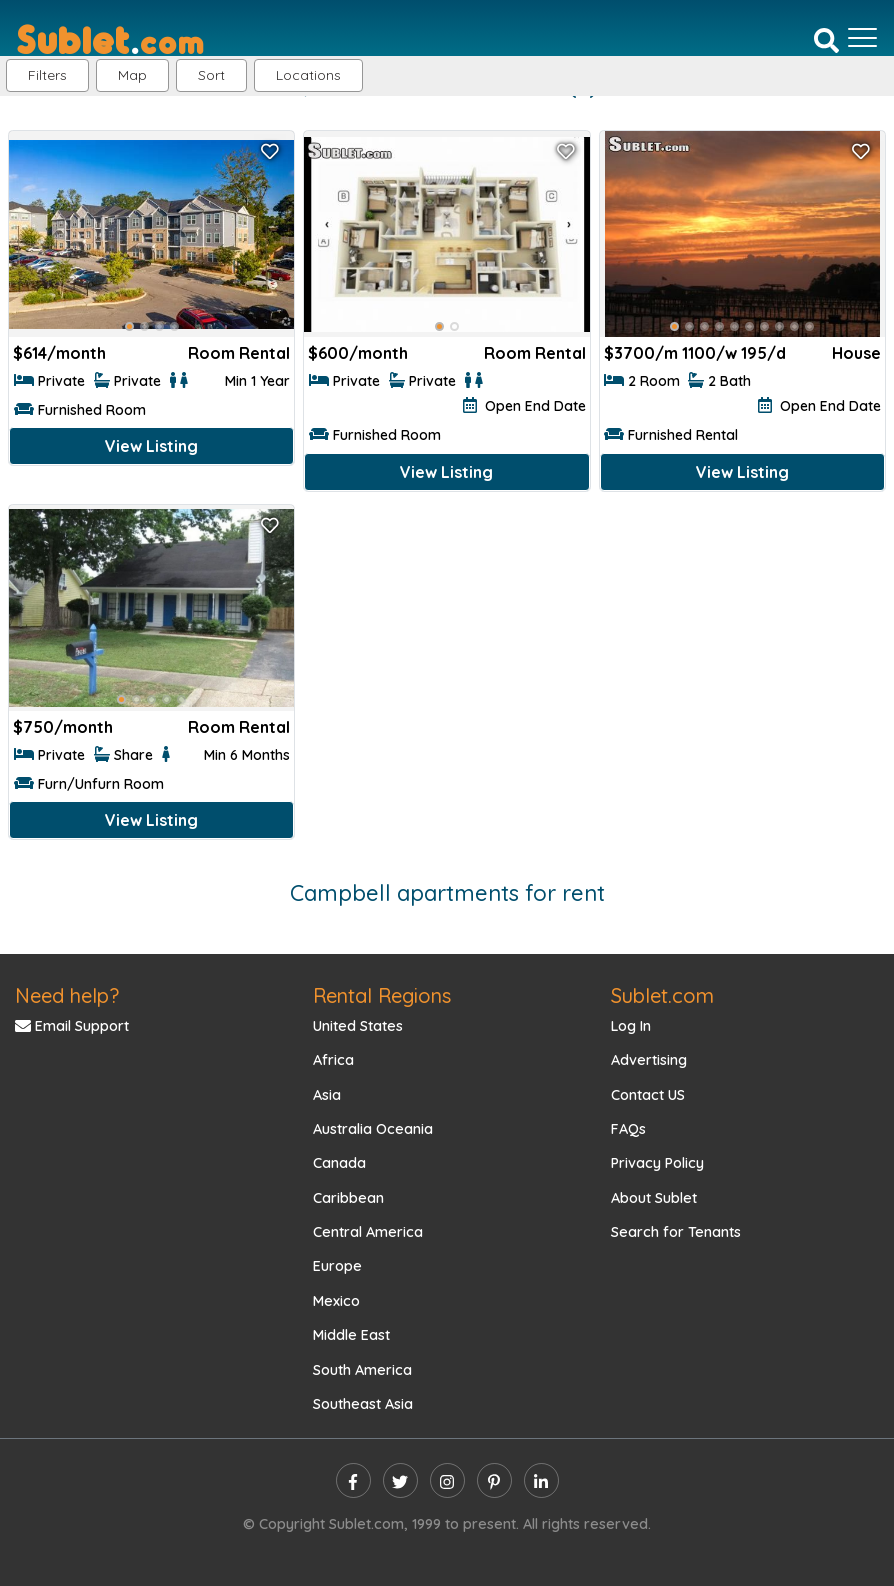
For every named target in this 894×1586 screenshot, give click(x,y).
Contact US (648, 1095)
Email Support (72, 1026)
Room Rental (239, 353)
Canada (339, 1163)
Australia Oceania (373, 1129)
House (856, 353)
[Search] (826, 39)
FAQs (628, 1129)
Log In (631, 1026)
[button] (308, 75)
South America (362, 1370)
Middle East (351, 1335)
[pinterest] (494, 1480)
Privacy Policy (657, 1163)
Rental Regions (382, 995)
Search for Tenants (676, 1232)
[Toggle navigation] (862, 38)
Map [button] (132, 75)
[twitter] (400, 1480)
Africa (333, 1060)
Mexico (336, 1301)
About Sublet (654, 1198)
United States (358, 1026)
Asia (327, 1095)
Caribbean (348, 1198)
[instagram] (447, 1480)
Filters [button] (47, 75)
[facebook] (353, 1480)
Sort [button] (211, 75)
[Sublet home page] (110, 38)
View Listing (151, 446)
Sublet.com (662, 995)
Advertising (649, 1060)
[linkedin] (541, 1480)
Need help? (67, 995)
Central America (368, 1232)
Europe (337, 1266)
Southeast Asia (363, 1404)
